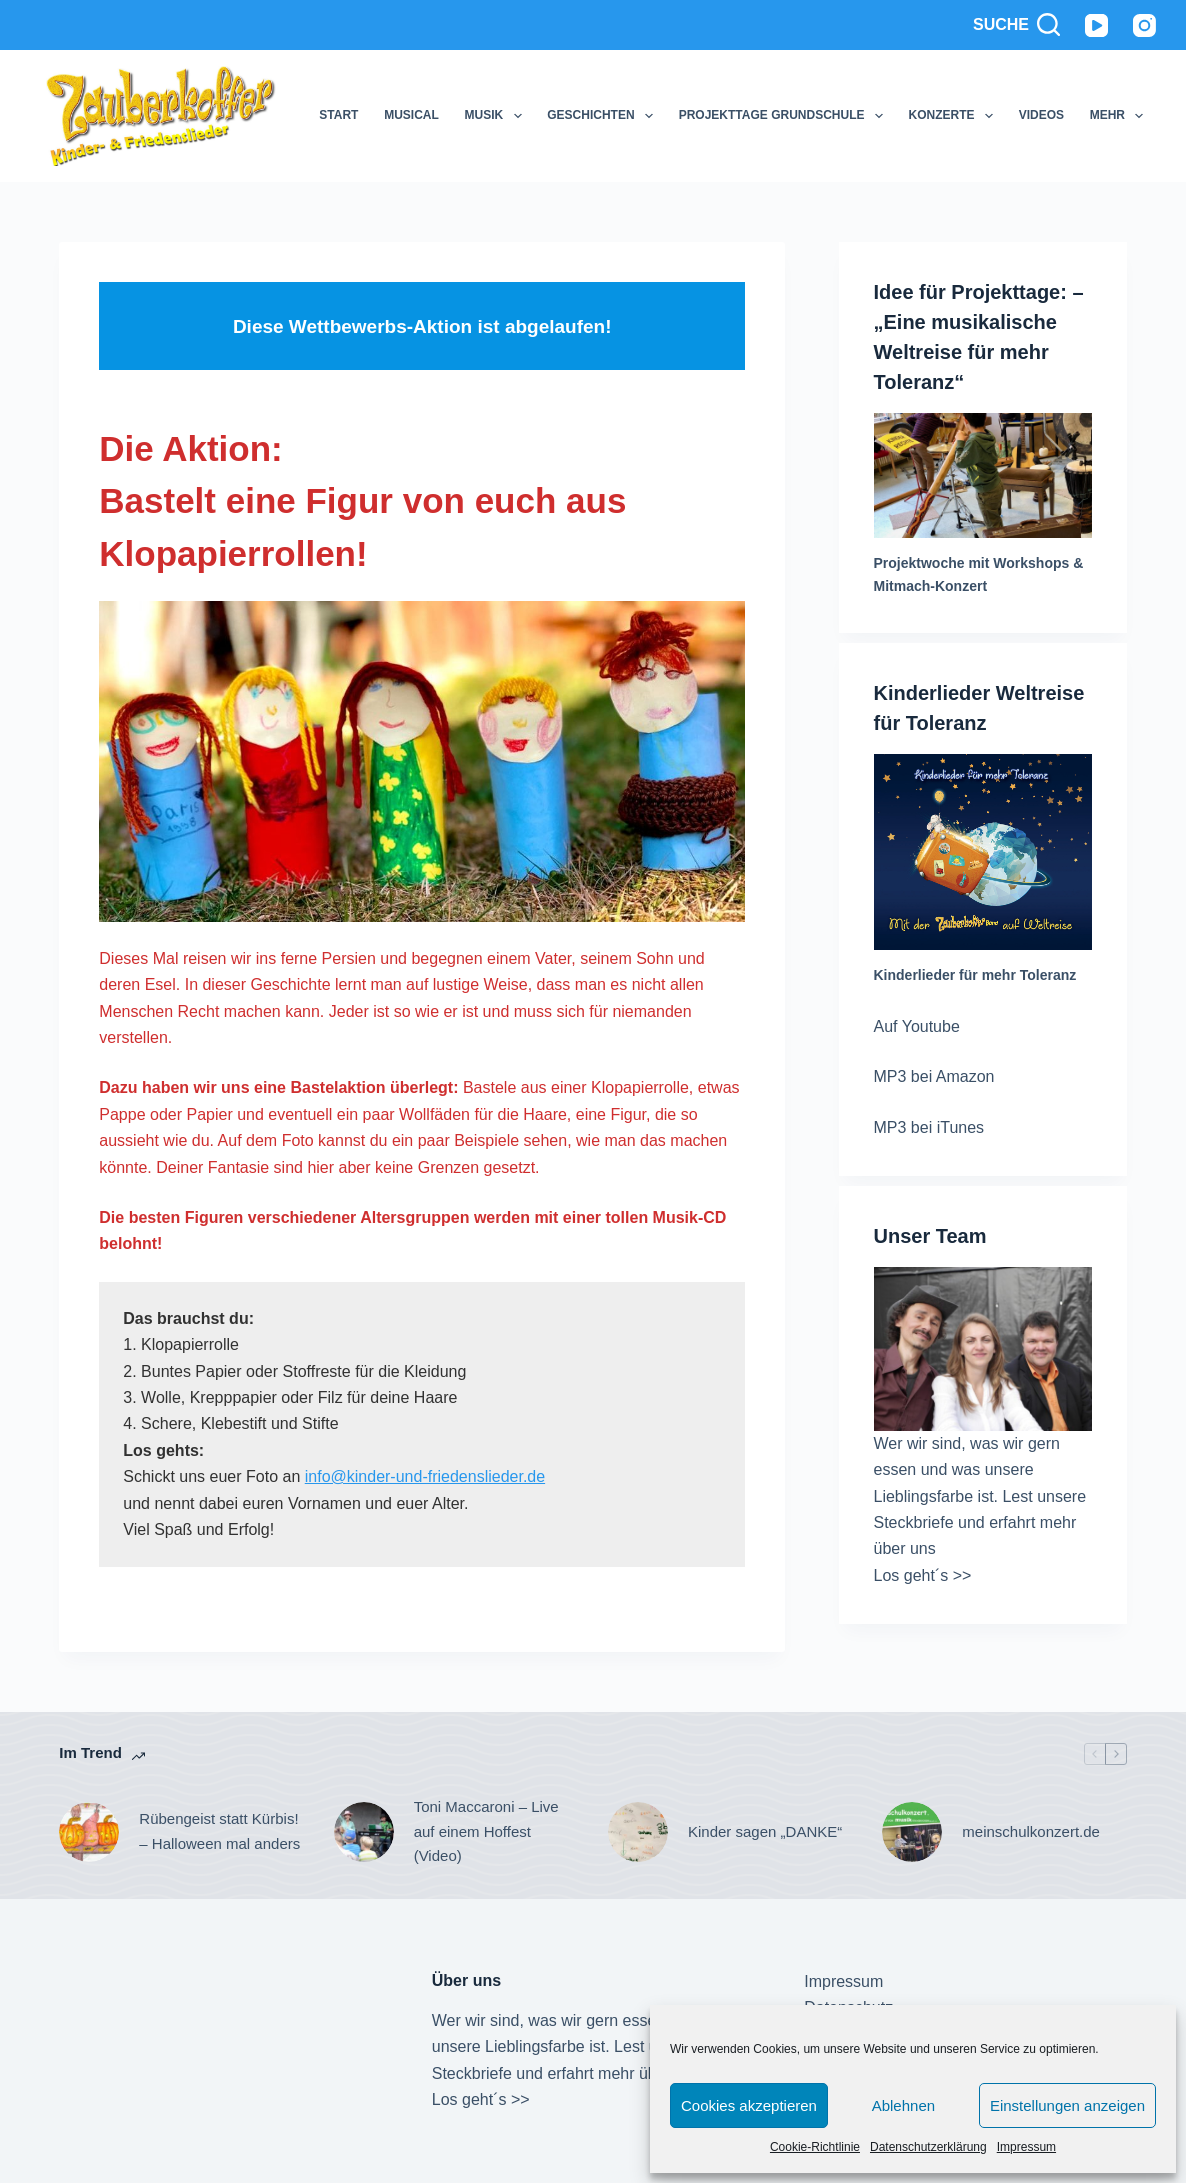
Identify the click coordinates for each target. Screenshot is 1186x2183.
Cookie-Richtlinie (815, 2147)
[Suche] (1016, 25)
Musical (411, 115)
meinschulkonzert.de (1031, 1831)
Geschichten (604, 116)
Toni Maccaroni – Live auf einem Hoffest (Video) (486, 1831)
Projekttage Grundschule (785, 116)
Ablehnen (903, 2105)
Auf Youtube (917, 1026)
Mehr (1121, 116)
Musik (497, 116)
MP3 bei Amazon (934, 1076)
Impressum (1026, 2147)
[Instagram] (1144, 25)
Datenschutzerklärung (928, 2147)
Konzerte (955, 116)
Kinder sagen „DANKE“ (765, 1831)
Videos (1041, 115)
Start (338, 115)
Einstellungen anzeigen (1067, 2105)
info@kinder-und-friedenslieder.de (425, 1476)
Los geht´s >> (923, 1575)
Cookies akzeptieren (749, 2105)
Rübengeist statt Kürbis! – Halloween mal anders (219, 1831)
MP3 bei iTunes (929, 1127)
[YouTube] (1096, 25)
